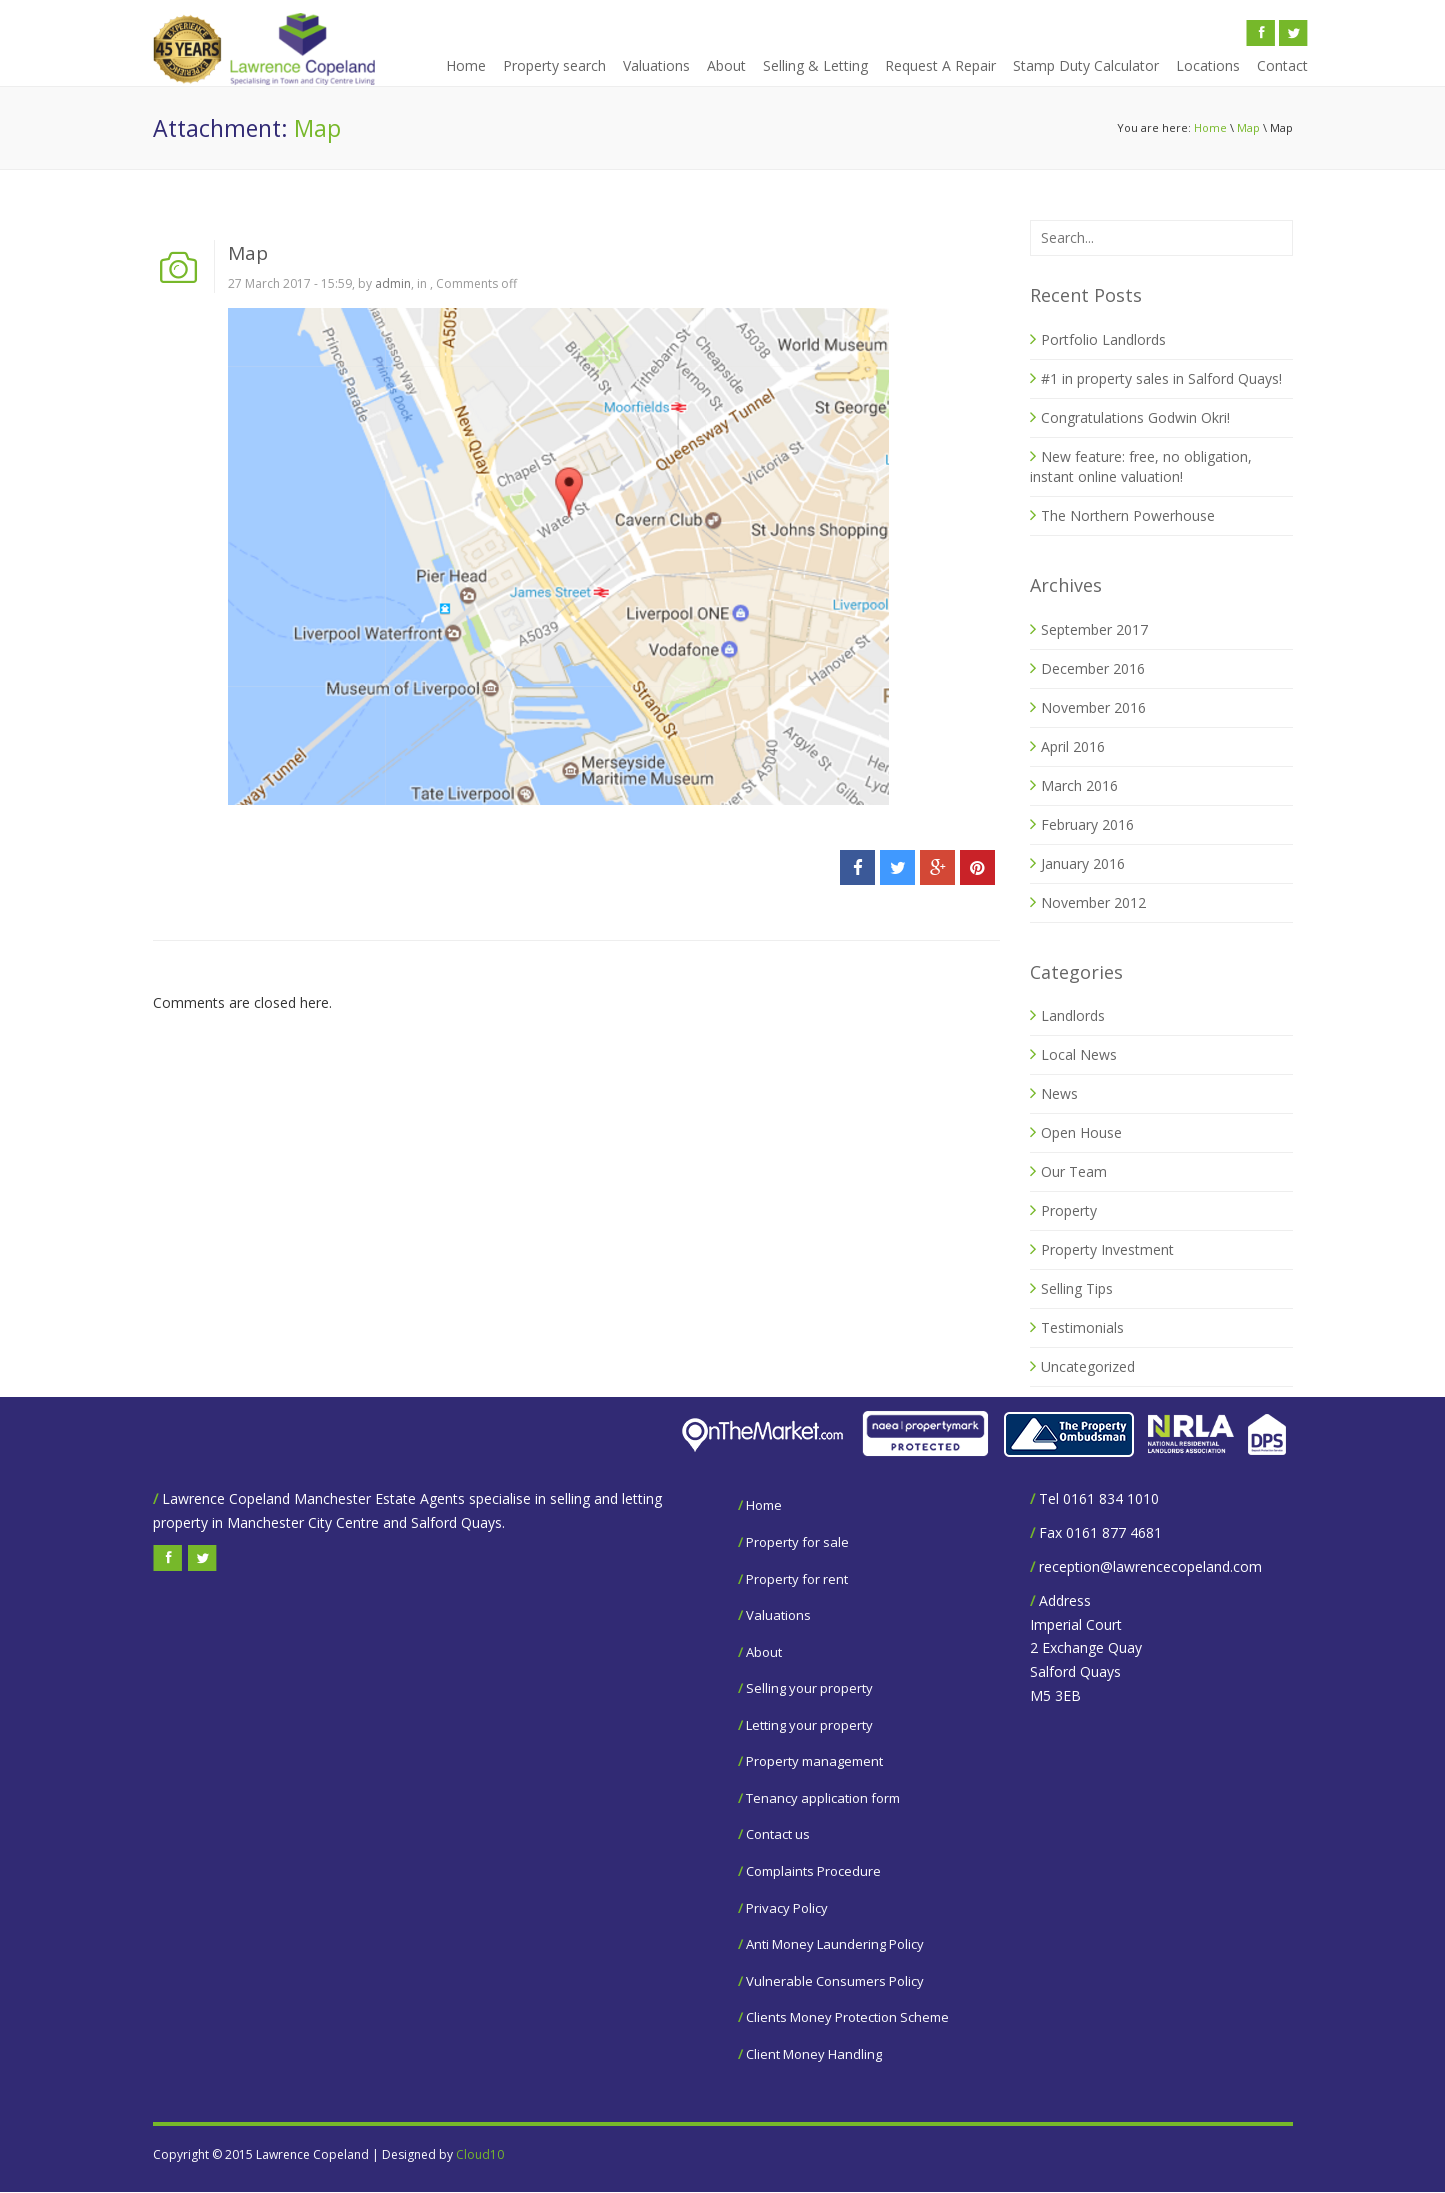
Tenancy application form (823, 1798)
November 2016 (1093, 707)
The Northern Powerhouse (1128, 515)
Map (1248, 127)
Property (1069, 1210)
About (726, 65)
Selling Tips (1077, 1288)
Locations (1208, 65)
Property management (814, 1761)
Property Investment (1107, 1249)
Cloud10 (480, 2154)
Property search (554, 65)
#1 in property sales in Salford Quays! (1161, 378)
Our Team (1074, 1171)
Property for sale (797, 1542)
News (1059, 1093)
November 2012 (1093, 902)
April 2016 (1073, 746)
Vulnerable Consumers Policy (835, 1981)
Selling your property (809, 1688)
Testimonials (1082, 1327)
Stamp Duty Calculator (1086, 65)
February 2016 (1087, 824)
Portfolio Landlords (1103, 339)
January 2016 (1083, 863)
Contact (1282, 65)
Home (466, 65)
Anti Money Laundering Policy (835, 1944)
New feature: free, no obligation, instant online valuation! (1141, 466)
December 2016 (1093, 668)
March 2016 (1079, 785)
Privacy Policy (787, 1908)
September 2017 (1094, 629)
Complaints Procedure (813, 1871)
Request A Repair (940, 65)
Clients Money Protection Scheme (847, 2017)
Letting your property (809, 1725)
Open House (1081, 1132)
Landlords (1073, 1015)
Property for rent (797, 1579)
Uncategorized (1088, 1366)
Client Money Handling (814, 2054)
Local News (1079, 1054)
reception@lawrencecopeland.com (1150, 1566)
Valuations (656, 65)
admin (393, 283)
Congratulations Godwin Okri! (1135, 417)
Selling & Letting (815, 65)
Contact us (778, 1834)
